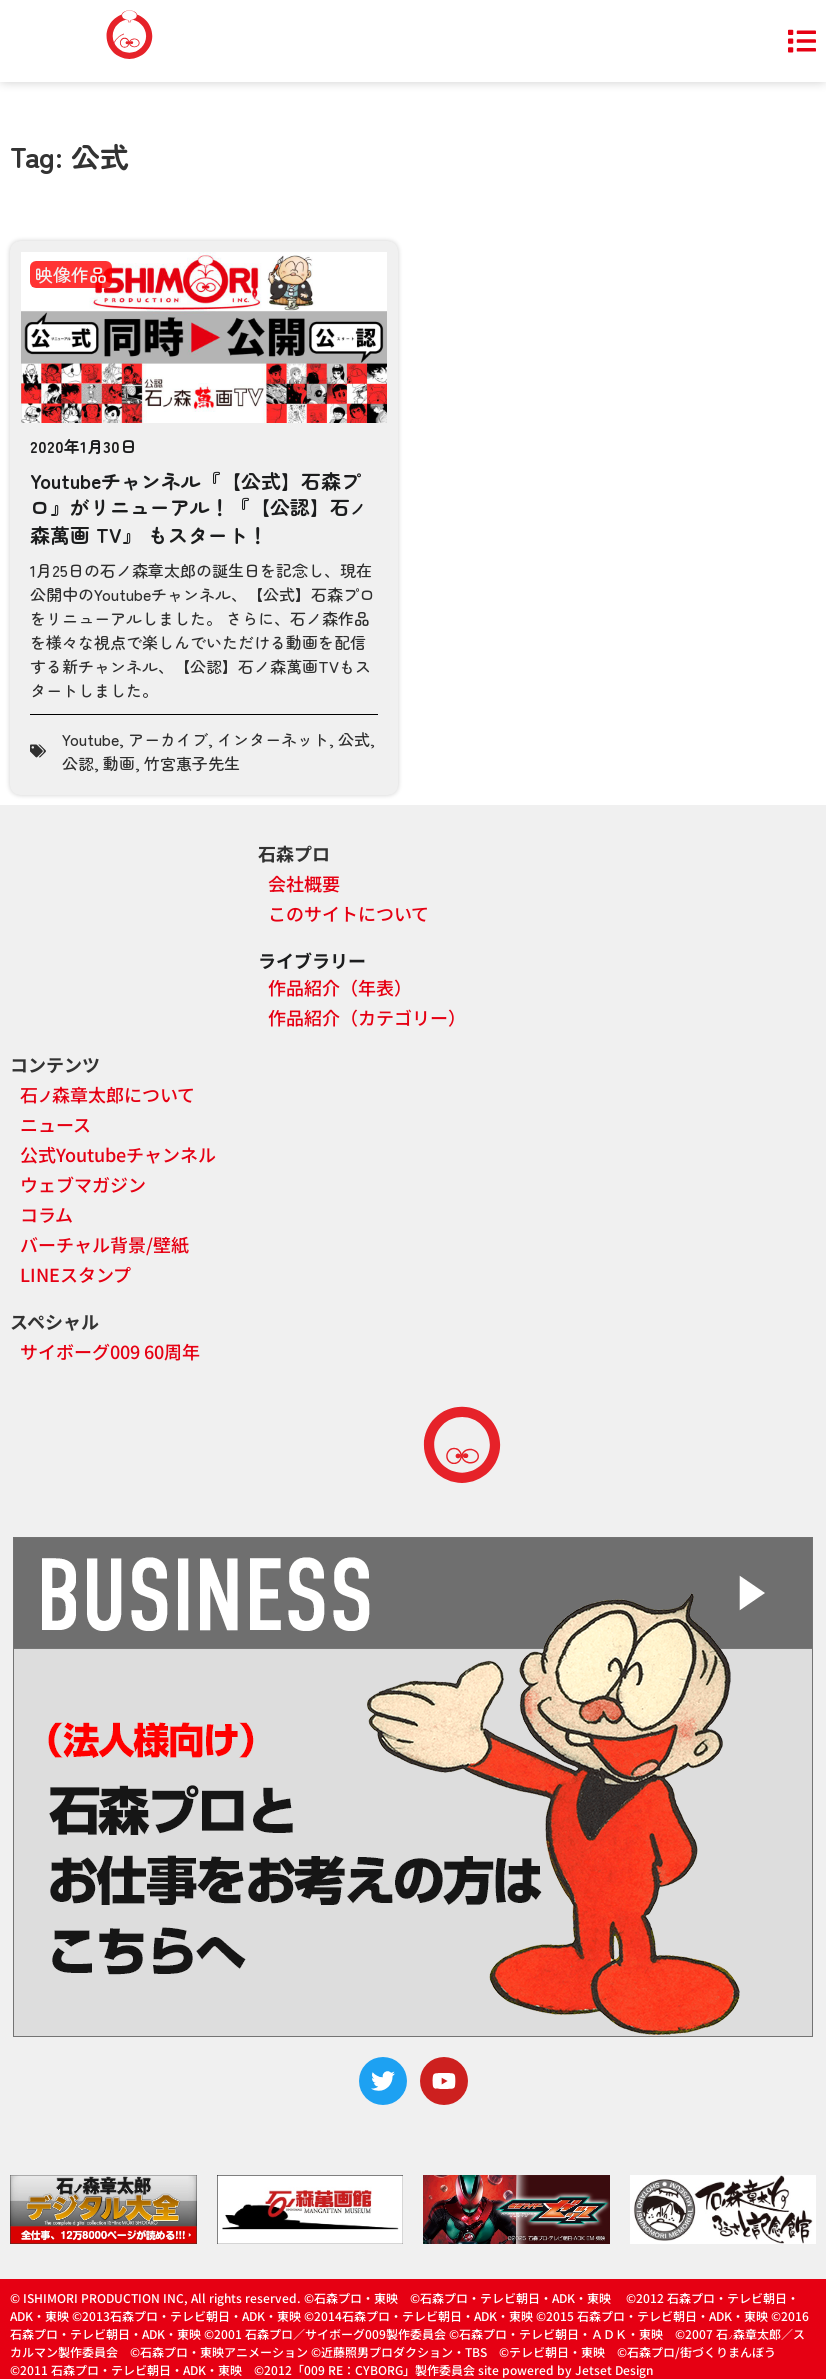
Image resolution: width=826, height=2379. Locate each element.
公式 (354, 739)
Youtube (90, 739)
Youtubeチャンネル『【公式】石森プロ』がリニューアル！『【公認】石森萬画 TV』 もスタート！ (198, 507)
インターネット (273, 739)
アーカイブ (168, 739)
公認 (78, 763)
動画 (119, 763)
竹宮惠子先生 (192, 763)
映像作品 (71, 274)
